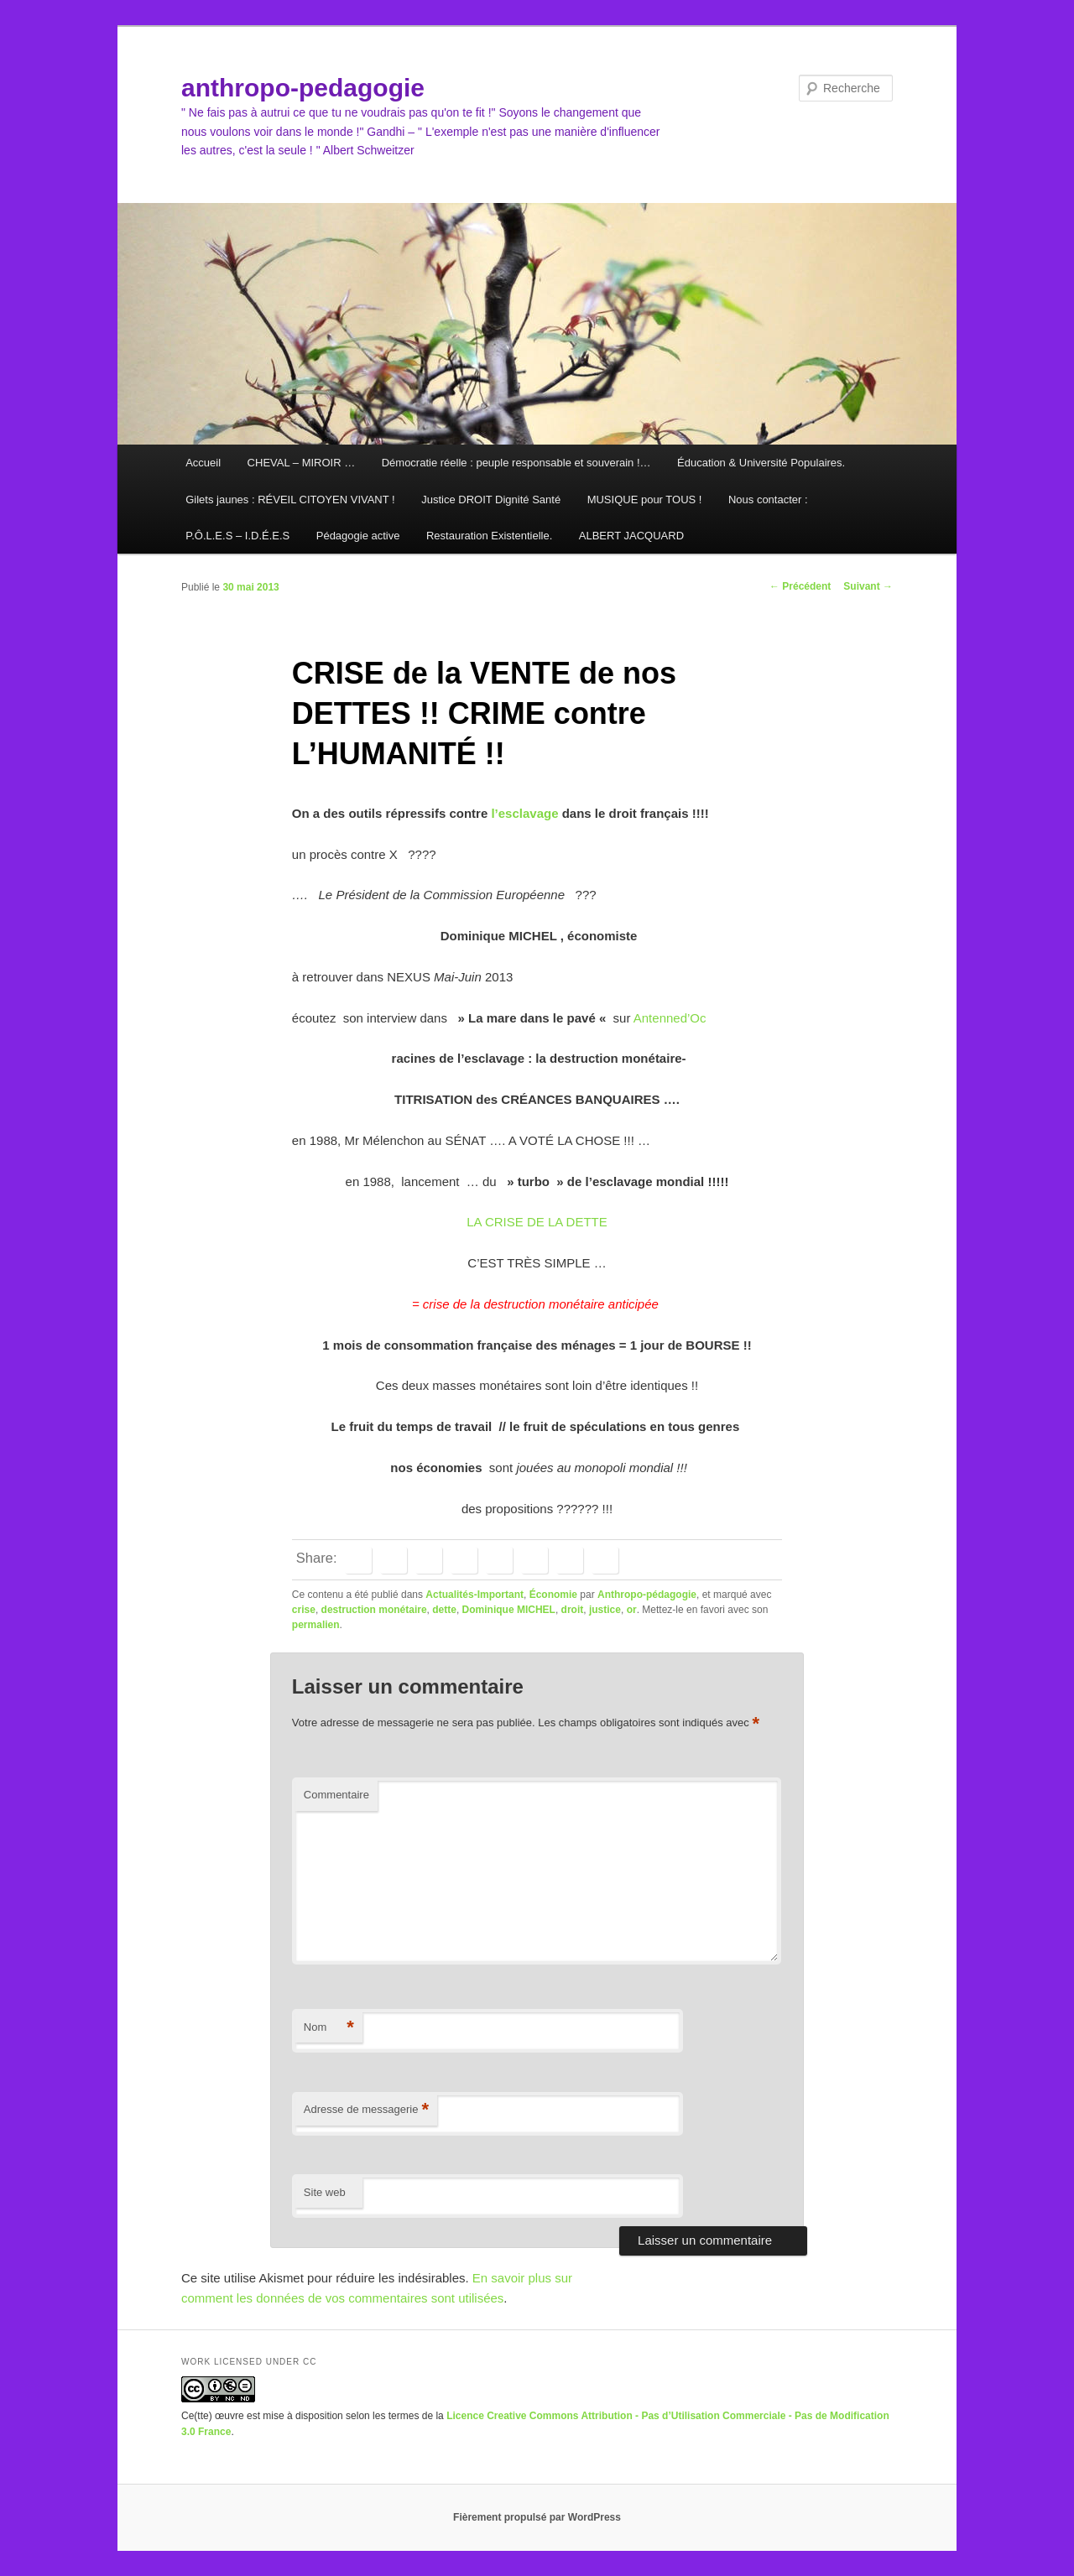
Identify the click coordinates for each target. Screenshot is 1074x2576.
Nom (329, 2028)
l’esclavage (524, 813)
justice (605, 1610)
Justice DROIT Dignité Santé (490, 499)
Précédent (800, 586)
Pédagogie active (358, 535)
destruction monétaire (374, 1610)
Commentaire (336, 1794)
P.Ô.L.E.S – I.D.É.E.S (237, 535)
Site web (325, 2192)
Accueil (203, 462)
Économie (553, 1594)
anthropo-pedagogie (303, 87)
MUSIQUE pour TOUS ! (644, 499)
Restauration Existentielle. (489, 535)
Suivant (868, 586)
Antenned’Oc (668, 1018)
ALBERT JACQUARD (631, 535)
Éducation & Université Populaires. (761, 462)
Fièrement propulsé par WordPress (537, 2517)
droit (572, 1610)
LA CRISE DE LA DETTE (537, 1222)
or (632, 1610)
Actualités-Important (474, 1594)
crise (303, 1610)
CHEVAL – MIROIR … (302, 462)
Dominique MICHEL (508, 1610)
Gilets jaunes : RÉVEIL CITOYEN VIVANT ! (290, 499)
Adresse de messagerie (366, 2110)
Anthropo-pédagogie (646, 1594)
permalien (316, 1625)
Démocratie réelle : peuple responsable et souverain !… (516, 462)
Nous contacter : (768, 499)
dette (444, 1610)
